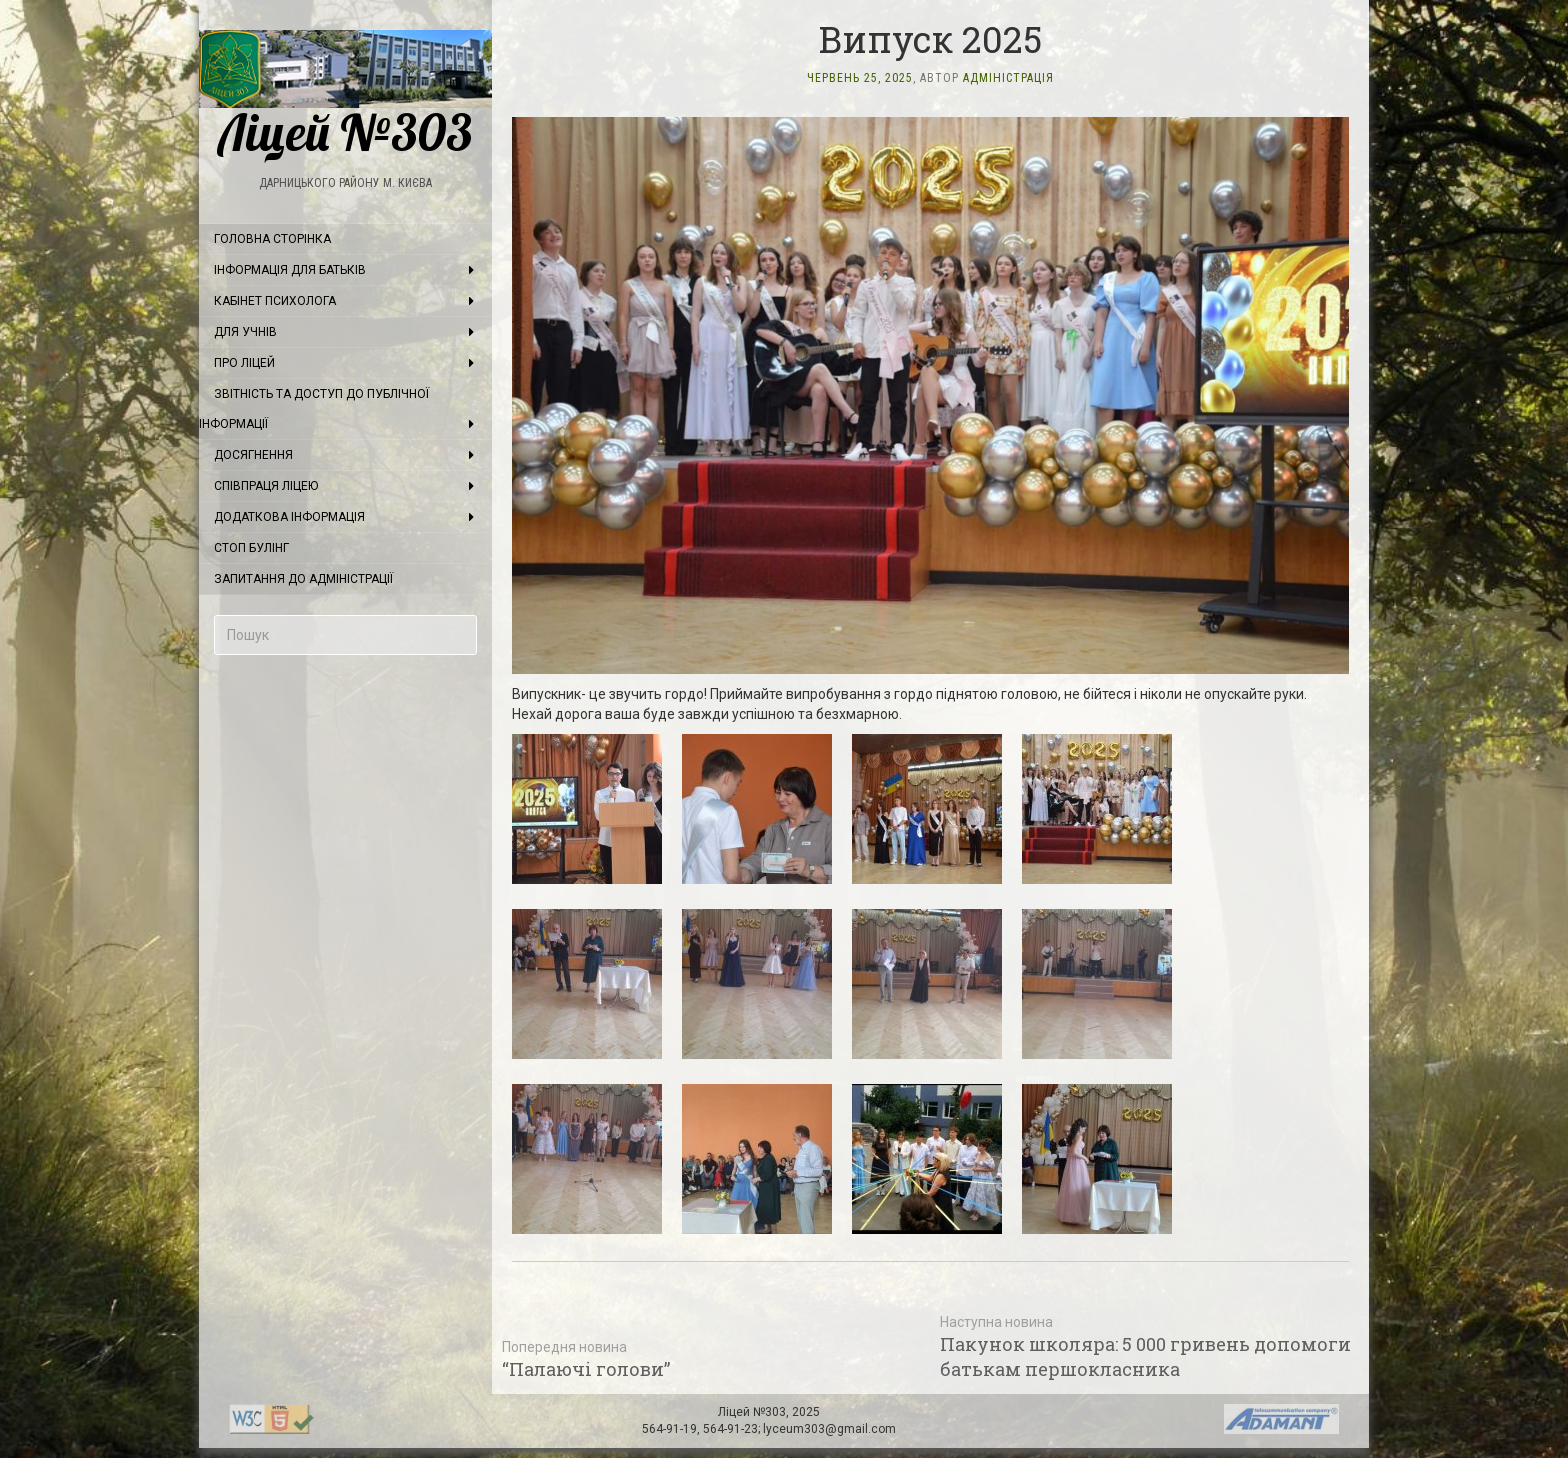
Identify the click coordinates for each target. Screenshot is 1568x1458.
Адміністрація (1008, 78)
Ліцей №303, (755, 1412)
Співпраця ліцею (266, 486)
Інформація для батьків (290, 270)
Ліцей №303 (345, 94)
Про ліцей (244, 363)
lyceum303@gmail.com (829, 1429)
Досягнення (253, 455)
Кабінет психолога (275, 301)
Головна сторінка (272, 239)
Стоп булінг (251, 548)
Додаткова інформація (289, 517)
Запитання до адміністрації (303, 579)
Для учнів (245, 332)
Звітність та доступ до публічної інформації (314, 409)
